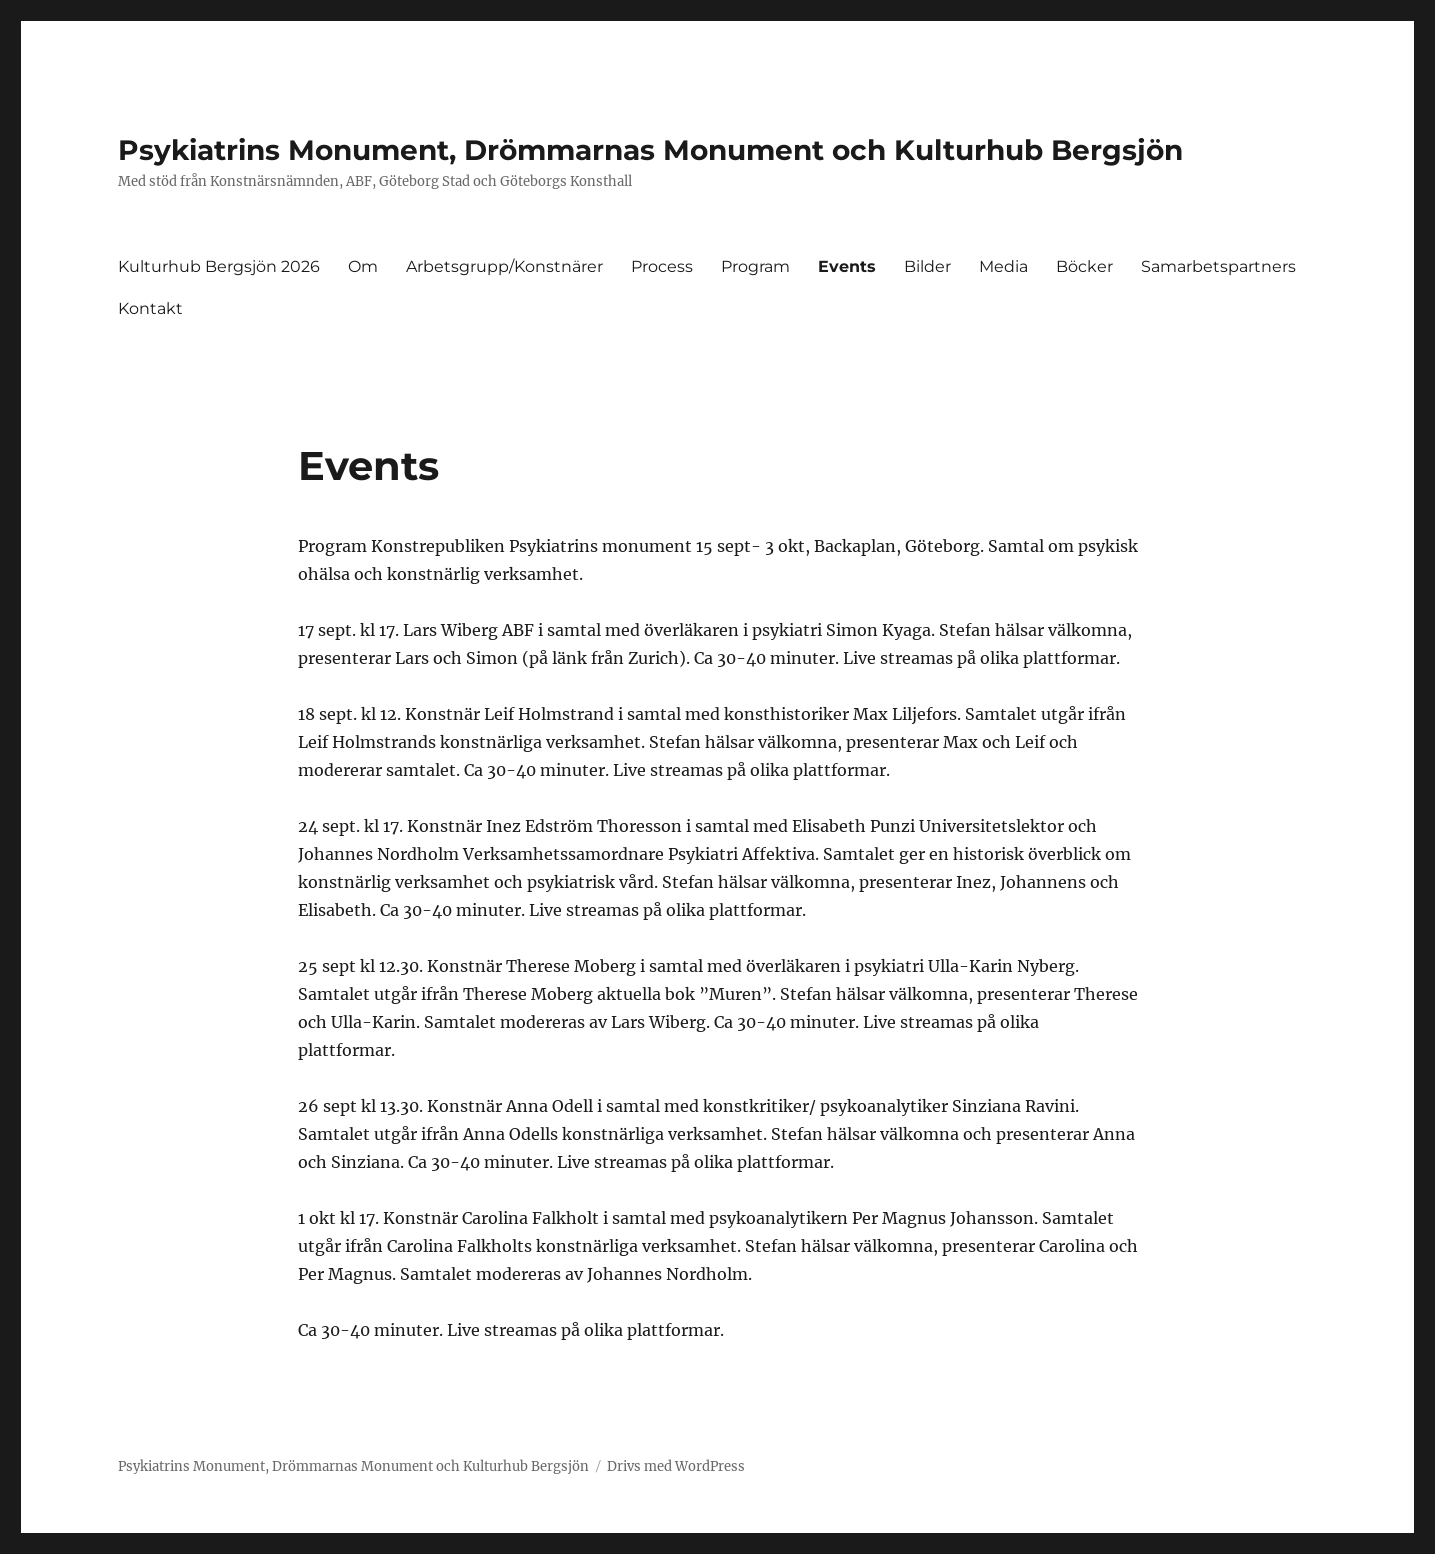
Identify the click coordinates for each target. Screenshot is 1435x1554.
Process (662, 266)
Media (1003, 266)
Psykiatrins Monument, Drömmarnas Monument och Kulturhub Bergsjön (650, 150)
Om (363, 266)
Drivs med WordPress (676, 1466)
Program (755, 266)
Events (847, 266)
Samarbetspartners (1218, 266)
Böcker (1084, 266)
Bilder (927, 266)
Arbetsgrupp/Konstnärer (504, 266)
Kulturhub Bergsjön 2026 (219, 266)
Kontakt (150, 308)
